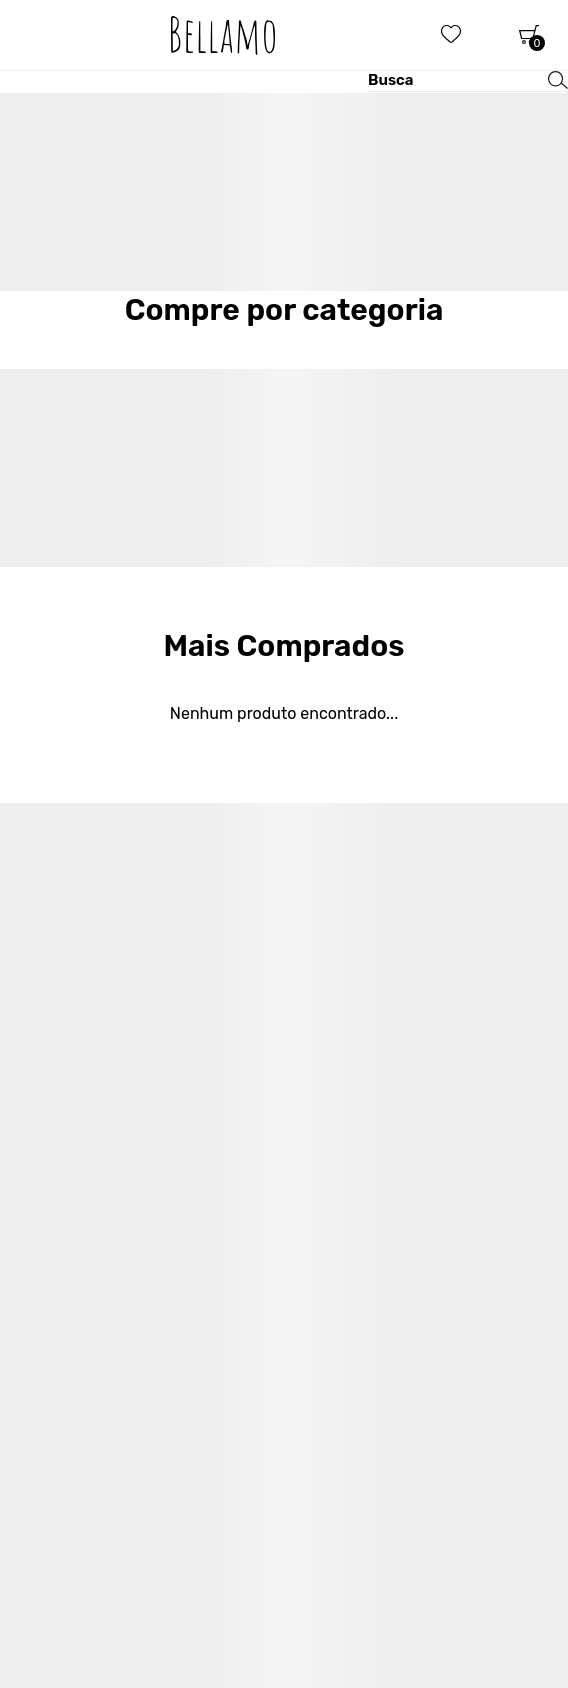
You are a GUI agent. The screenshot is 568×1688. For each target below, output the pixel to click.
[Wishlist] (451, 35)
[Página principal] (223, 35)
